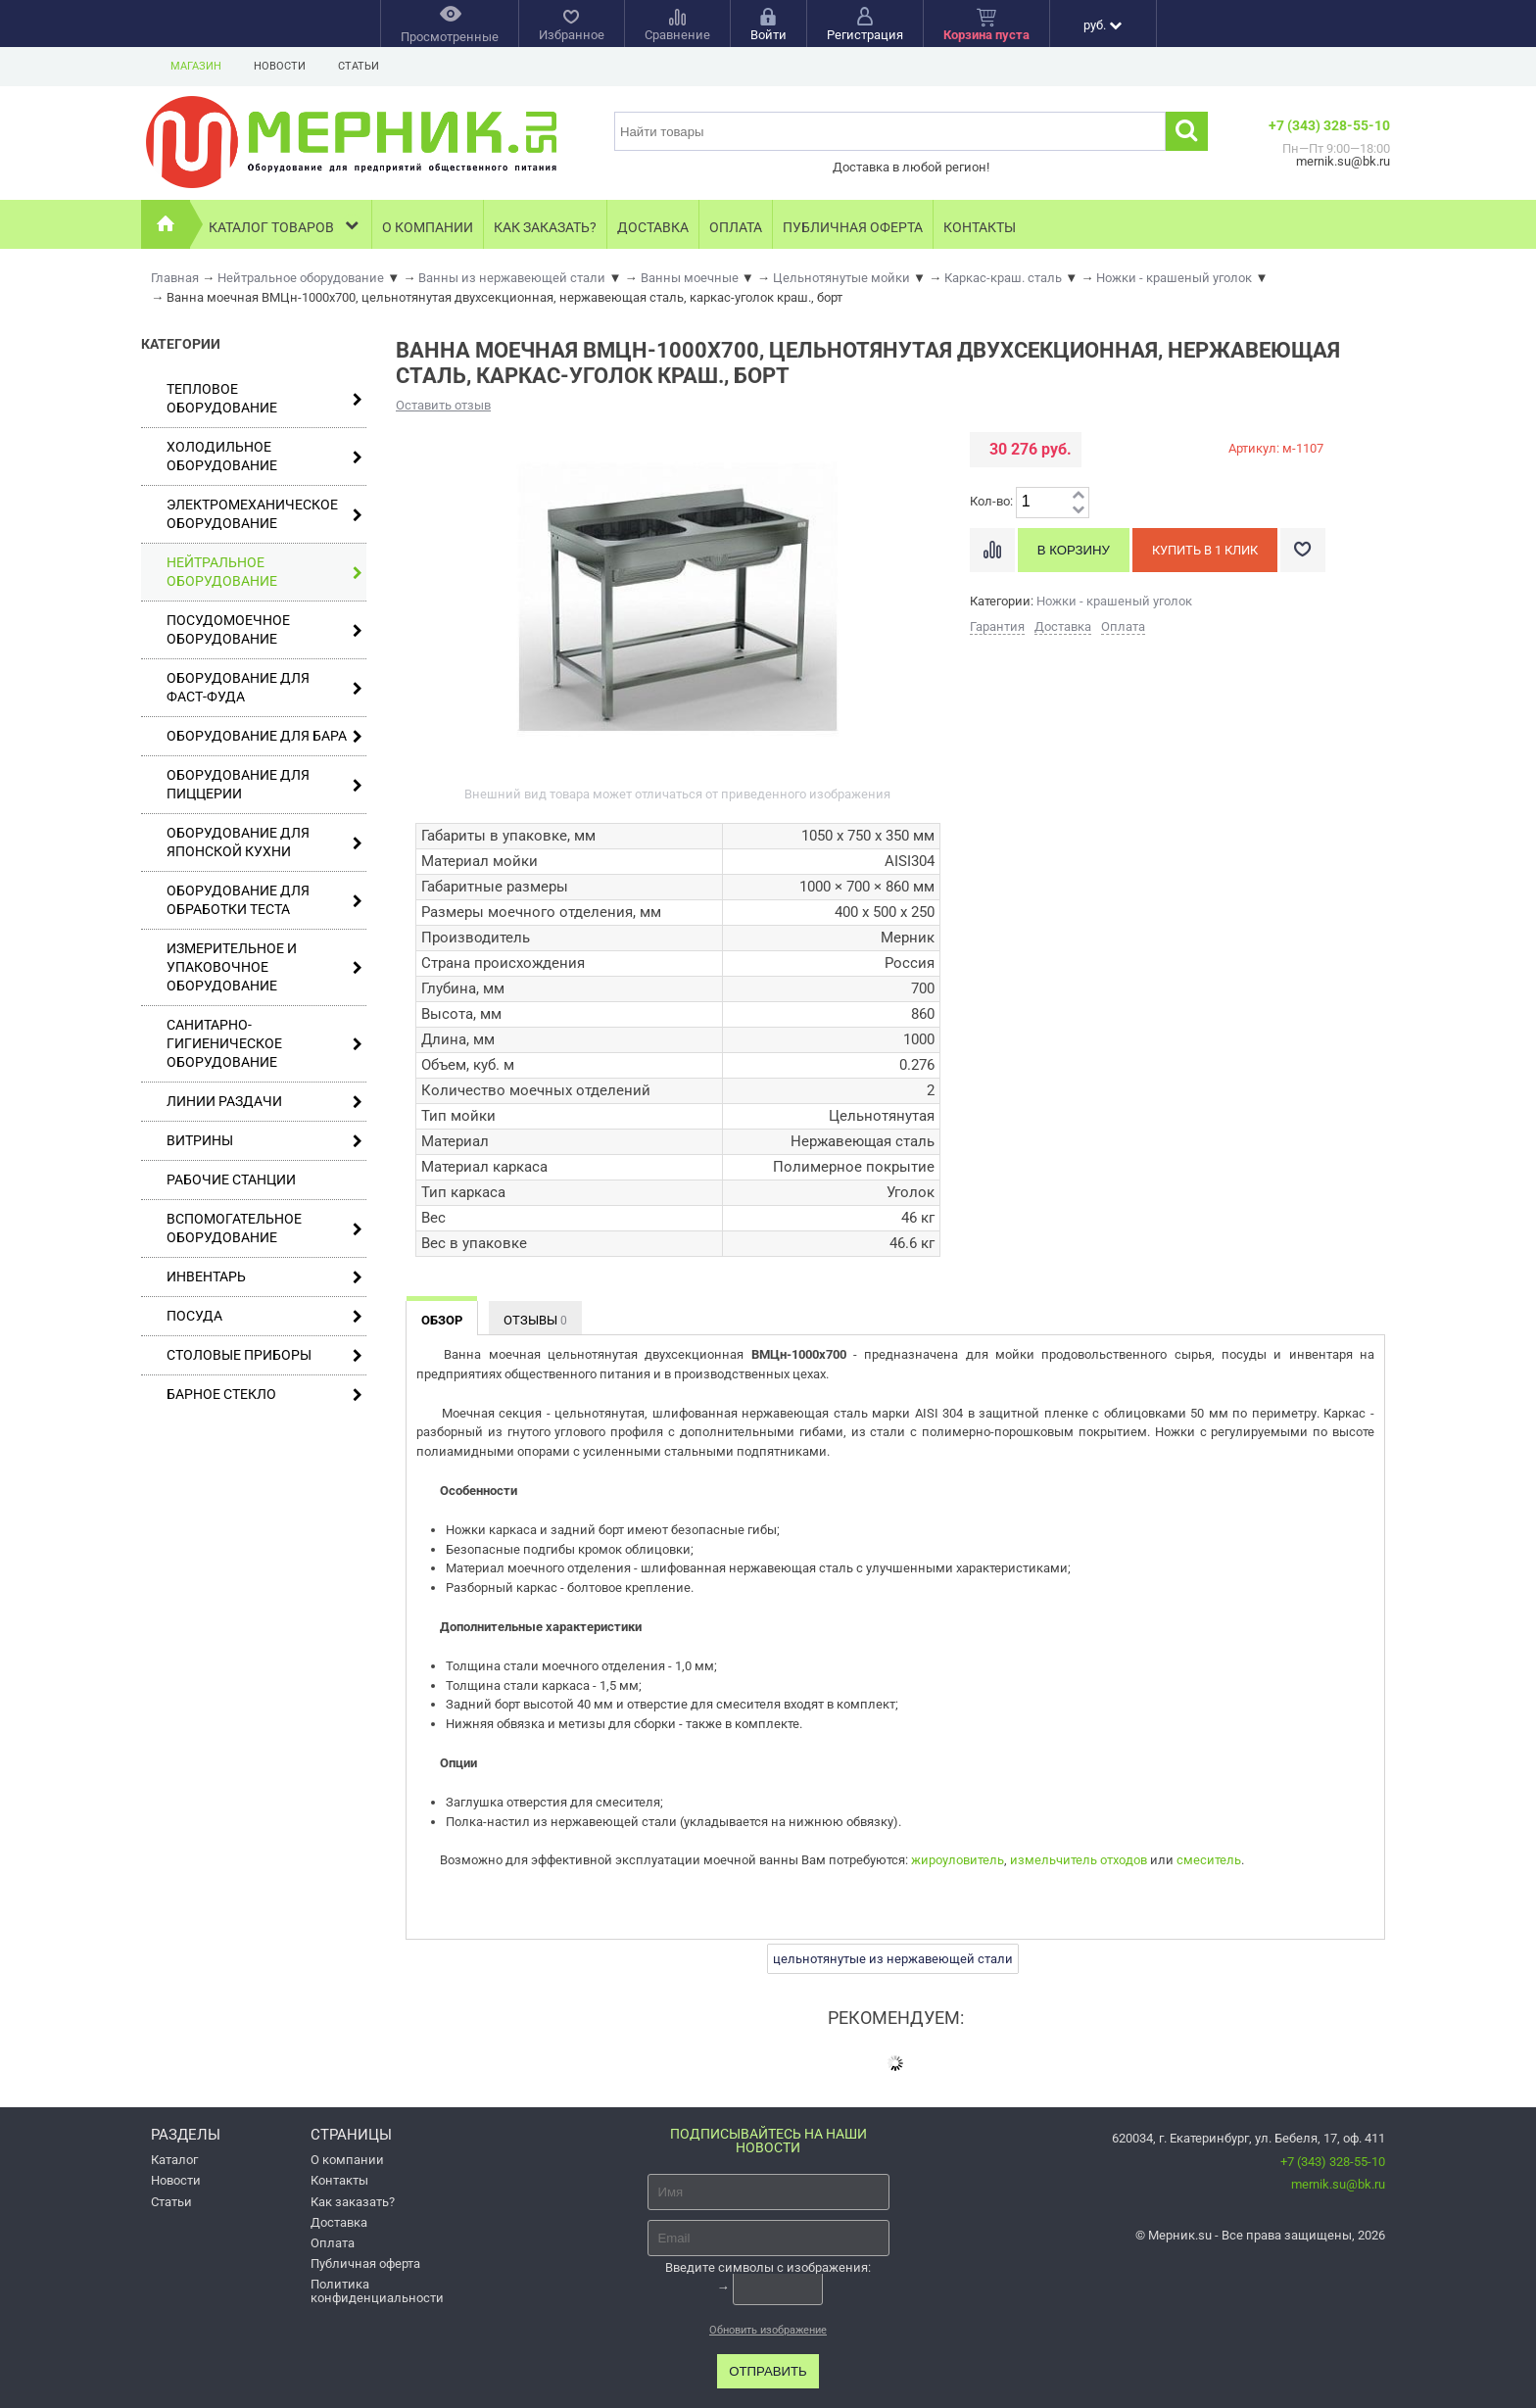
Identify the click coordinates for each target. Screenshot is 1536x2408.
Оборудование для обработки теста (264, 900)
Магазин (195, 66)
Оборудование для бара (264, 736)
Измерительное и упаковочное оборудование (264, 966)
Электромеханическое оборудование (264, 514)
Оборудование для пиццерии (264, 784)
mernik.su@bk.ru (1338, 2184)
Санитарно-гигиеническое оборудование (264, 1043)
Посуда (264, 1316)
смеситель (1208, 1860)
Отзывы (535, 1320)
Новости (280, 66)
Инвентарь (264, 1277)
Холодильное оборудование (264, 456)
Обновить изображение (768, 2330)
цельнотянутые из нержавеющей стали (893, 1958)
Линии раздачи (264, 1101)
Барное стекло (264, 1394)
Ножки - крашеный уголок (1114, 601)
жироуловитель (957, 1860)
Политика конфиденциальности (377, 2290)
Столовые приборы (264, 1355)
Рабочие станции (231, 1179)
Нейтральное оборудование (264, 571)
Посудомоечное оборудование (264, 629)
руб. (1102, 25)
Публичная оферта (853, 227)
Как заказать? (545, 227)
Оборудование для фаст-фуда (264, 687)
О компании (427, 227)
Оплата (735, 227)
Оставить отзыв (443, 405)
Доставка (653, 227)
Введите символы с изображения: (768, 2267)
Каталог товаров (285, 225)
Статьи (358, 66)
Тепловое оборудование (264, 398)
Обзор (441, 1320)
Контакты (979, 227)
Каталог (174, 2159)
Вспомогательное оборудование (264, 1228)
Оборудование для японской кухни (264, 842)
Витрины (264, 1140)
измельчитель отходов (1078, 1860)
